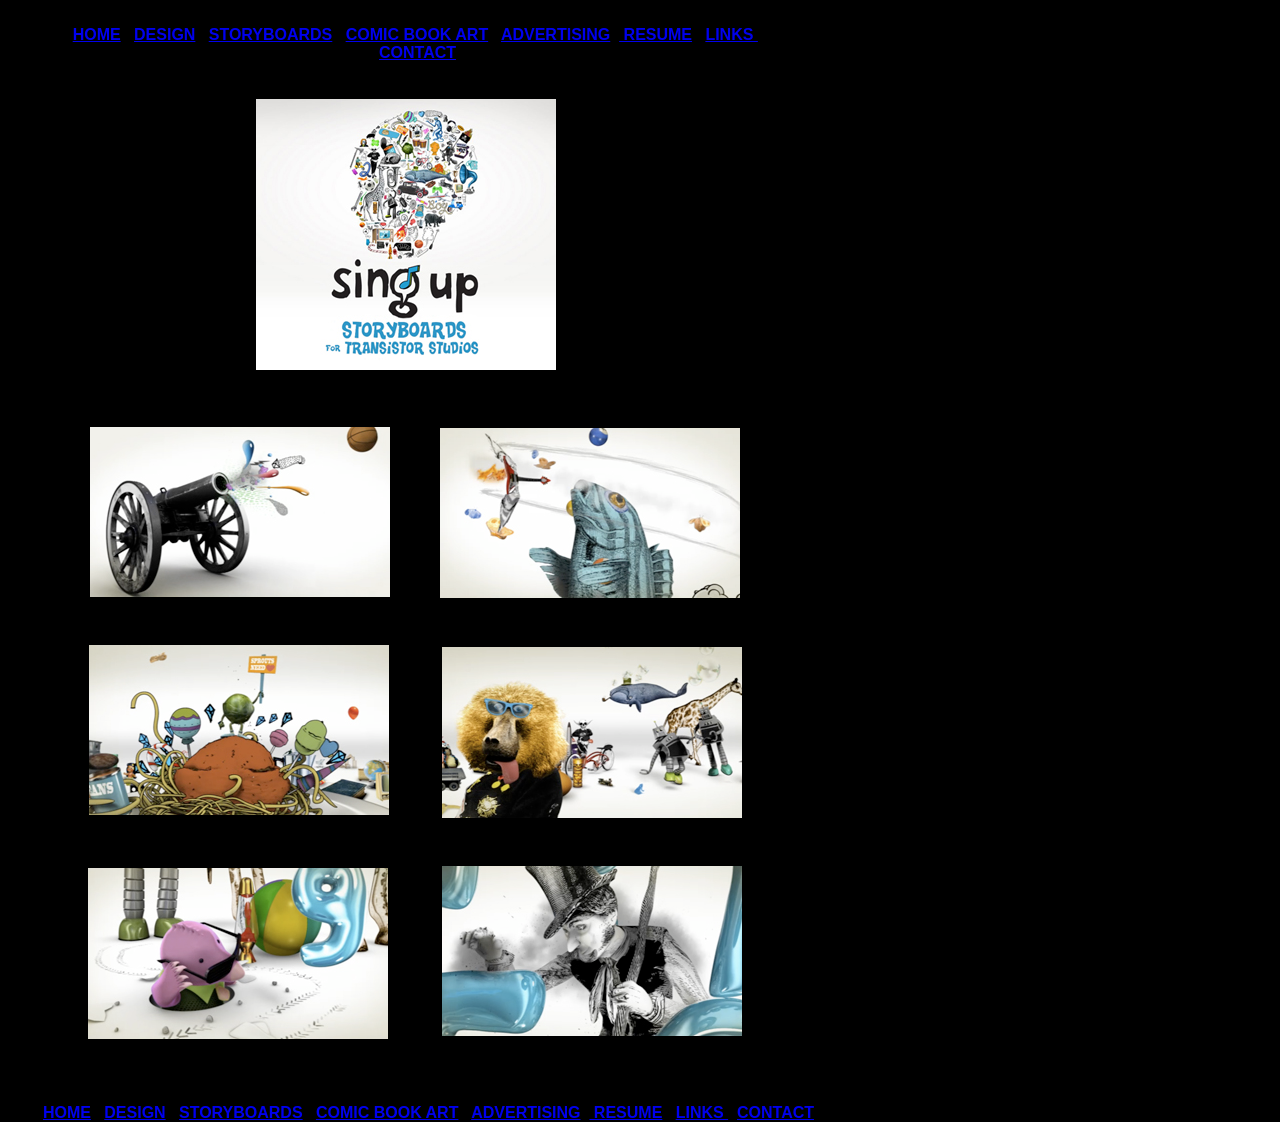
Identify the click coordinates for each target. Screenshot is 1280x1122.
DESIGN (164, 34)
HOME (97, 34)
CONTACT (417, 52)
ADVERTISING (555, 34)
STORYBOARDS (271, 34)
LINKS (731, 34)
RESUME (655, 34)
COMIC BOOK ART (417, 34)
